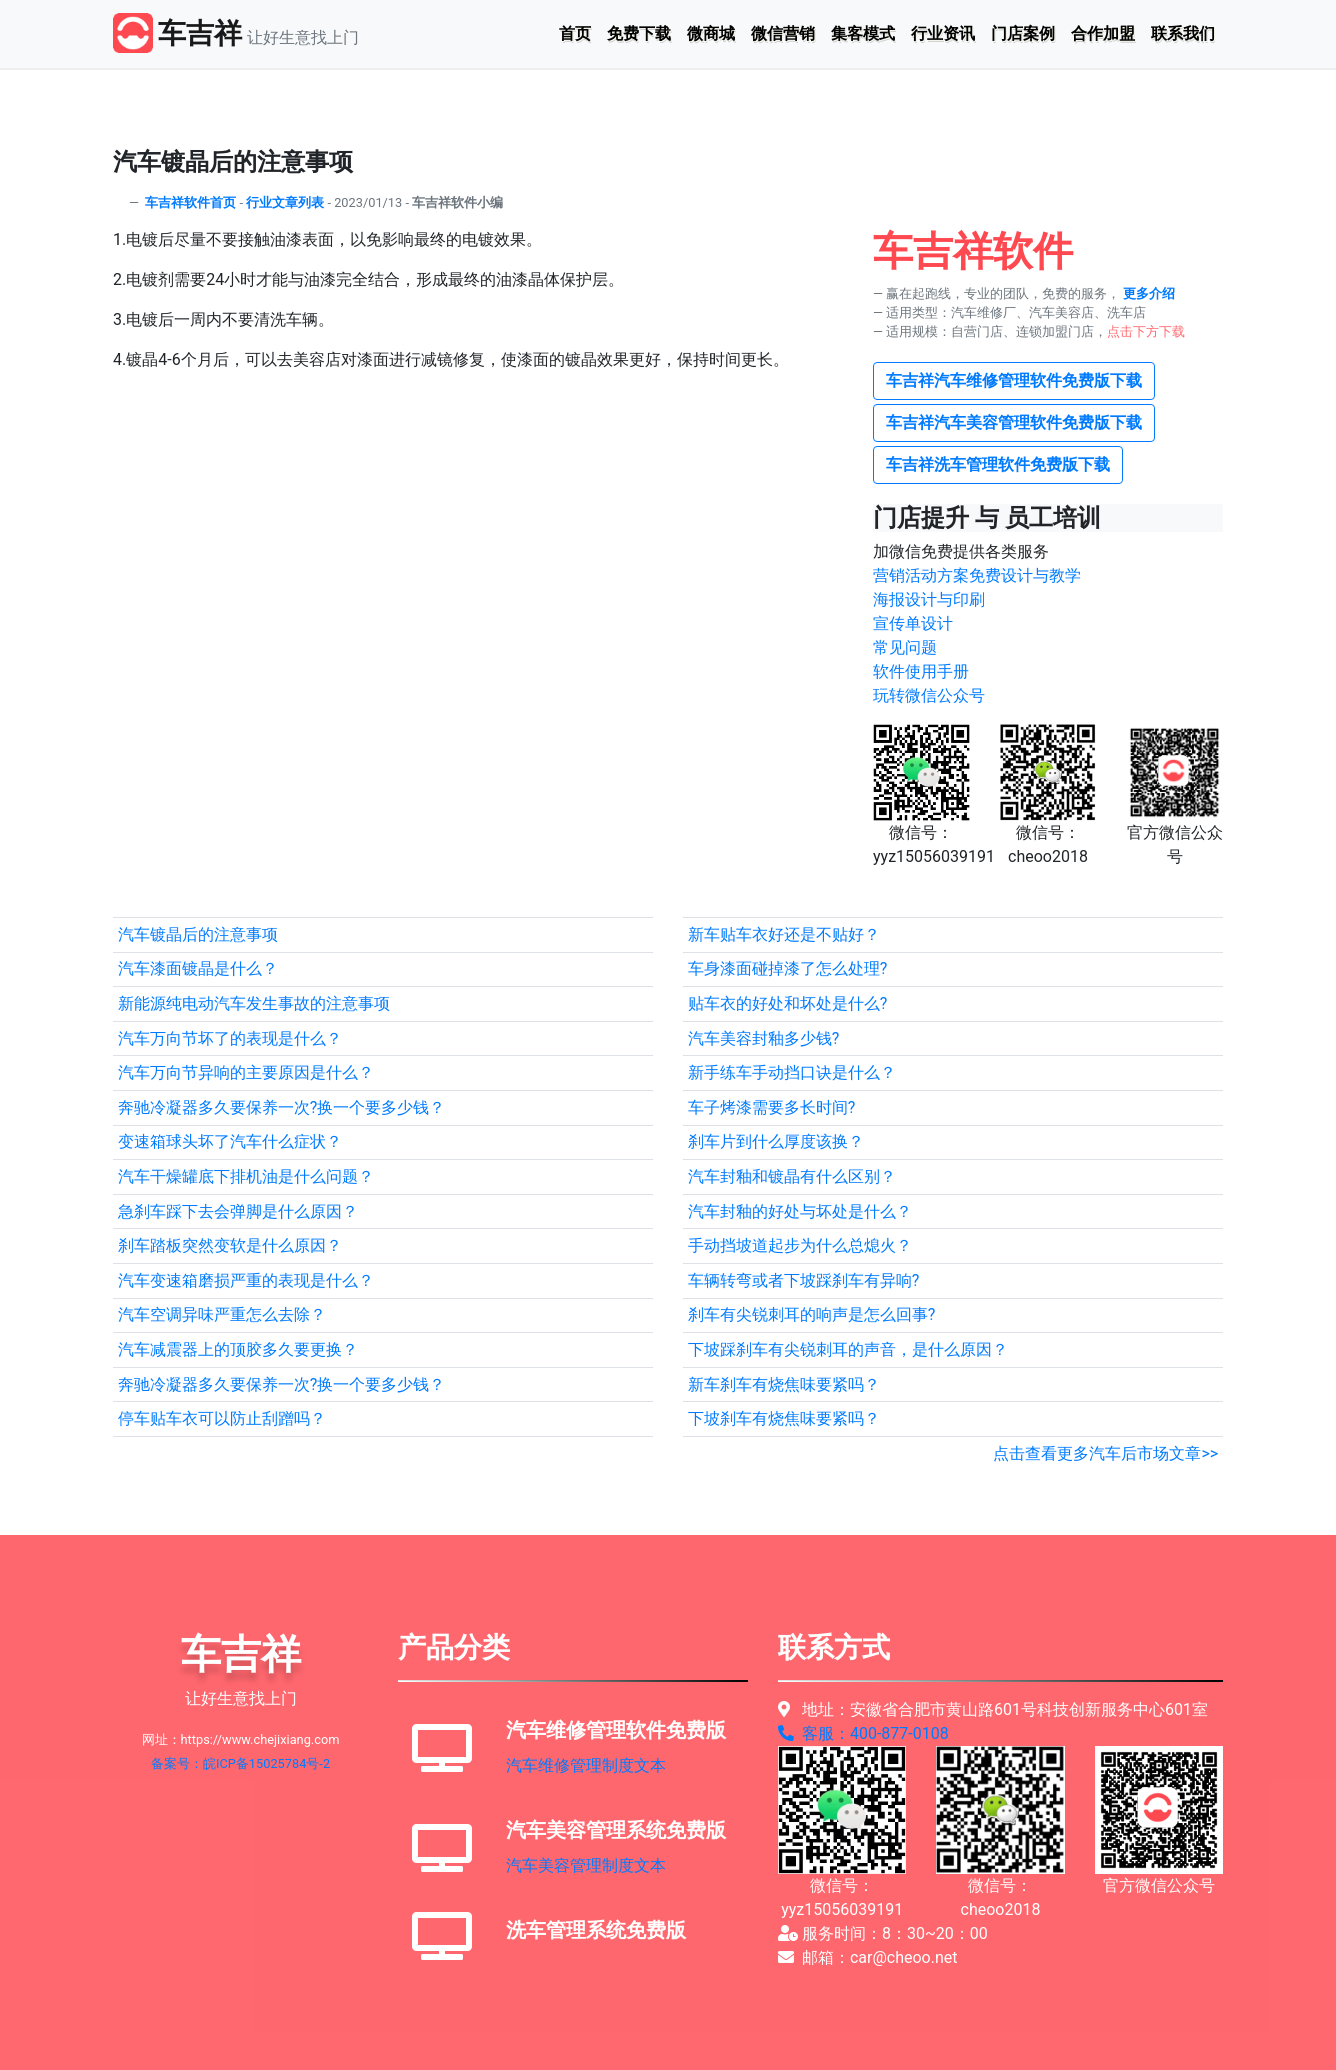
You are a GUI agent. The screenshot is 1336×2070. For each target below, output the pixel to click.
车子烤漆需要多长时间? (772, 1107)
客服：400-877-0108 (863, 1733)
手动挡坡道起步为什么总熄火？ (800, 1245)
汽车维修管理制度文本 (586, 1765)
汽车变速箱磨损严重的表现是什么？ (246, 1280)
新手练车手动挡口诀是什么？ (792, 1072)
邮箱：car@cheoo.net (868, 1957)
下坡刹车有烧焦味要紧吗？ (784, 1418)
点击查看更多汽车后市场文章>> (1105, 1453)
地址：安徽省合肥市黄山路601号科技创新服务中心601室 (993, 1709)
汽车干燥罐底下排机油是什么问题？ (246, 1176)
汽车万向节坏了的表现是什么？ (230, 1038)
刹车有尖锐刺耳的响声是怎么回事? (812, 1314)
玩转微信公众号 (929, 695)
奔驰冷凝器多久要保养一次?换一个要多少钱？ (282, 1107)
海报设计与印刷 (929, 599)
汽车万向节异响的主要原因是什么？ (246, 1072)
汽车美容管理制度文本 (586, 1865)
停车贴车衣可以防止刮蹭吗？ (222, 1418)
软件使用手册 (921, 671)
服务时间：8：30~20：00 (883, 1933)
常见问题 (905, 647)
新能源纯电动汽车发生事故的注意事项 (254, 1003)
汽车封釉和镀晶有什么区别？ (792, 1176)
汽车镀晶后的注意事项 (198, 934)
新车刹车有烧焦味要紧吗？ (784, 1384)
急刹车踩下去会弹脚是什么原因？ (238, 1211)
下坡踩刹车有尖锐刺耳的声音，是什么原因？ (848, 1349)
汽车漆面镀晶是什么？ (198, 968)
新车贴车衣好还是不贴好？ (784, 934)
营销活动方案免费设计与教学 (977, 575)
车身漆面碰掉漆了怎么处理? (788, 968)
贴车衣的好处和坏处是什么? (788, 1003)
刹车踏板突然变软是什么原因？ (230, 1245)
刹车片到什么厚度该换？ (776, 1141)
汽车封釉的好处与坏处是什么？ (800, 1211)
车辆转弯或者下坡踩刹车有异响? (804, 1280)
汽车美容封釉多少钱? (764, 1038)
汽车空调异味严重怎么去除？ (222, 1314)
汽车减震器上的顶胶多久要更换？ (238, 1349)
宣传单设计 (913, 623)
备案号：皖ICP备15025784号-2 (240, 1763)
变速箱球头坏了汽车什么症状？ (230, 1141)
